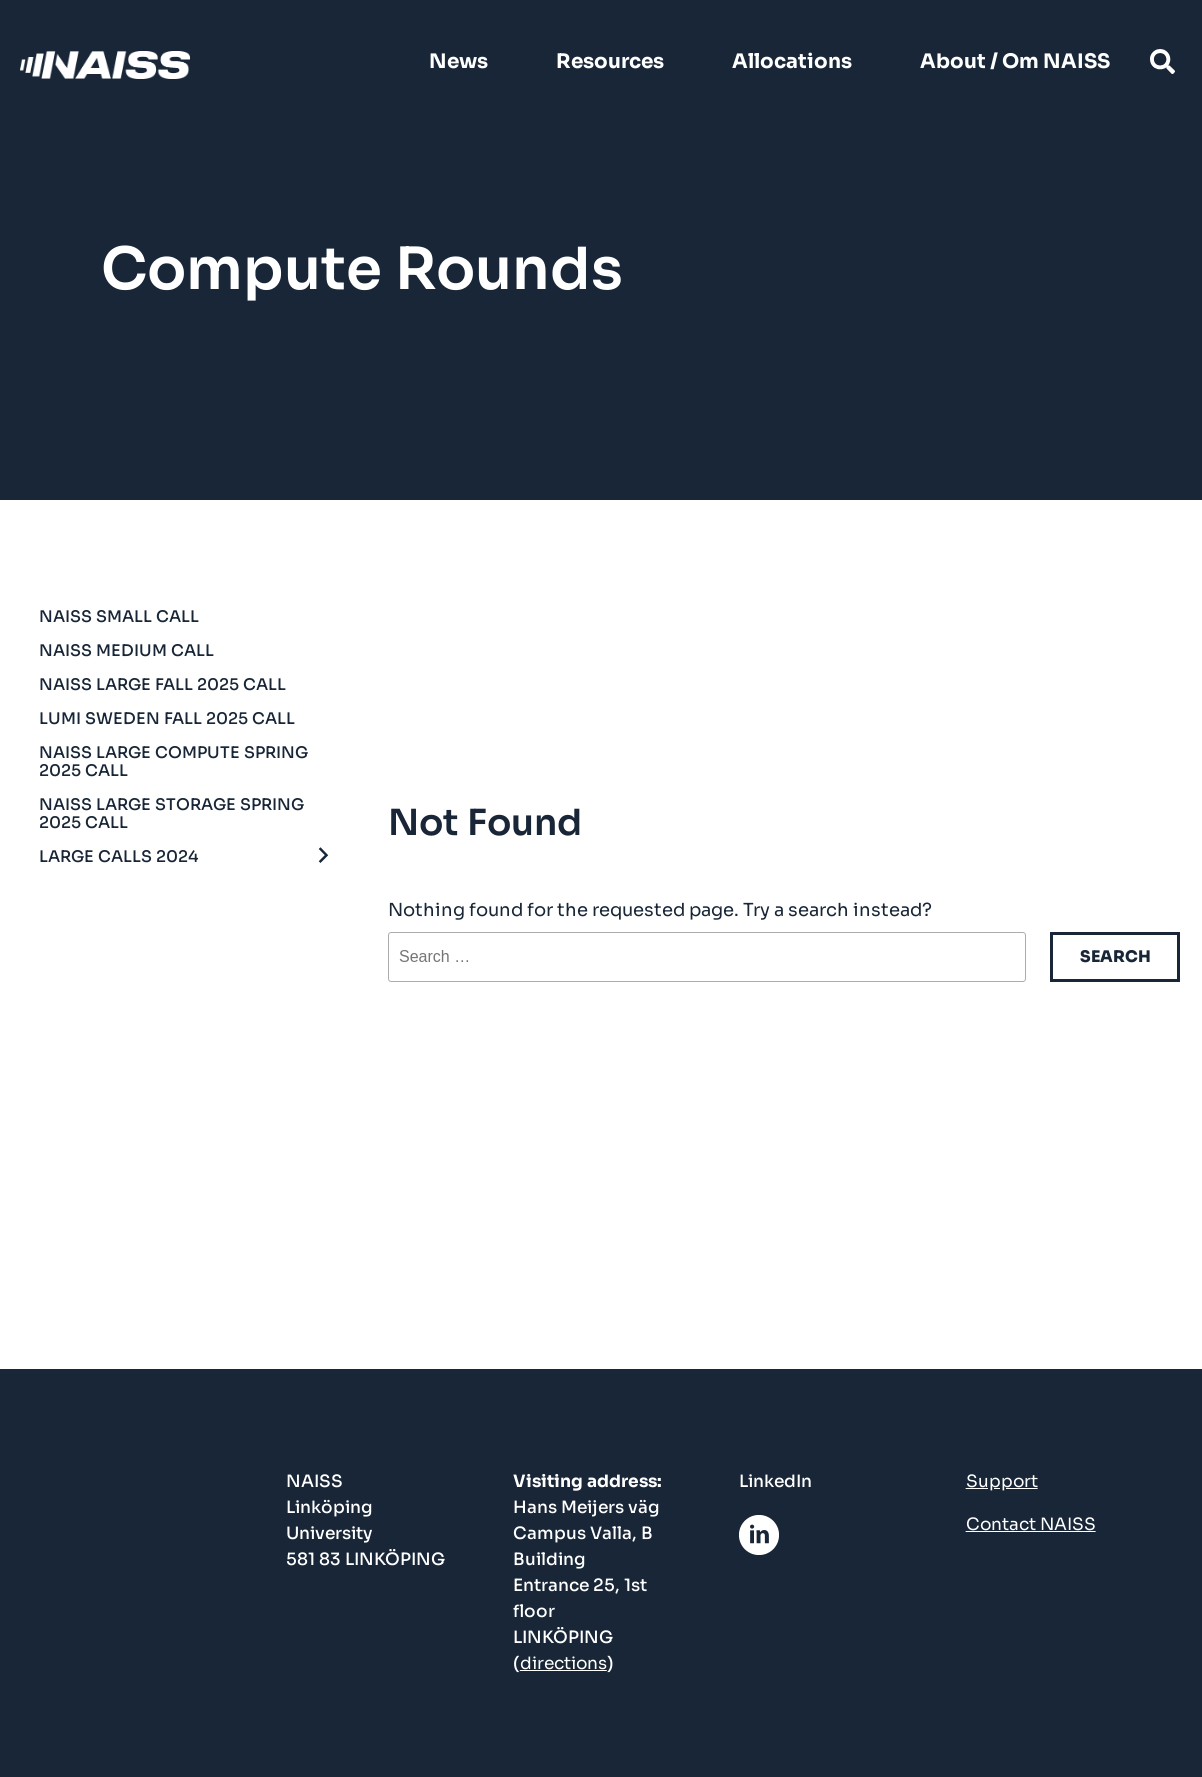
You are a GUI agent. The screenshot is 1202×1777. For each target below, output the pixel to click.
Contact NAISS (1031, 1524)
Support (1002, 1481)
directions (563, 1663)
